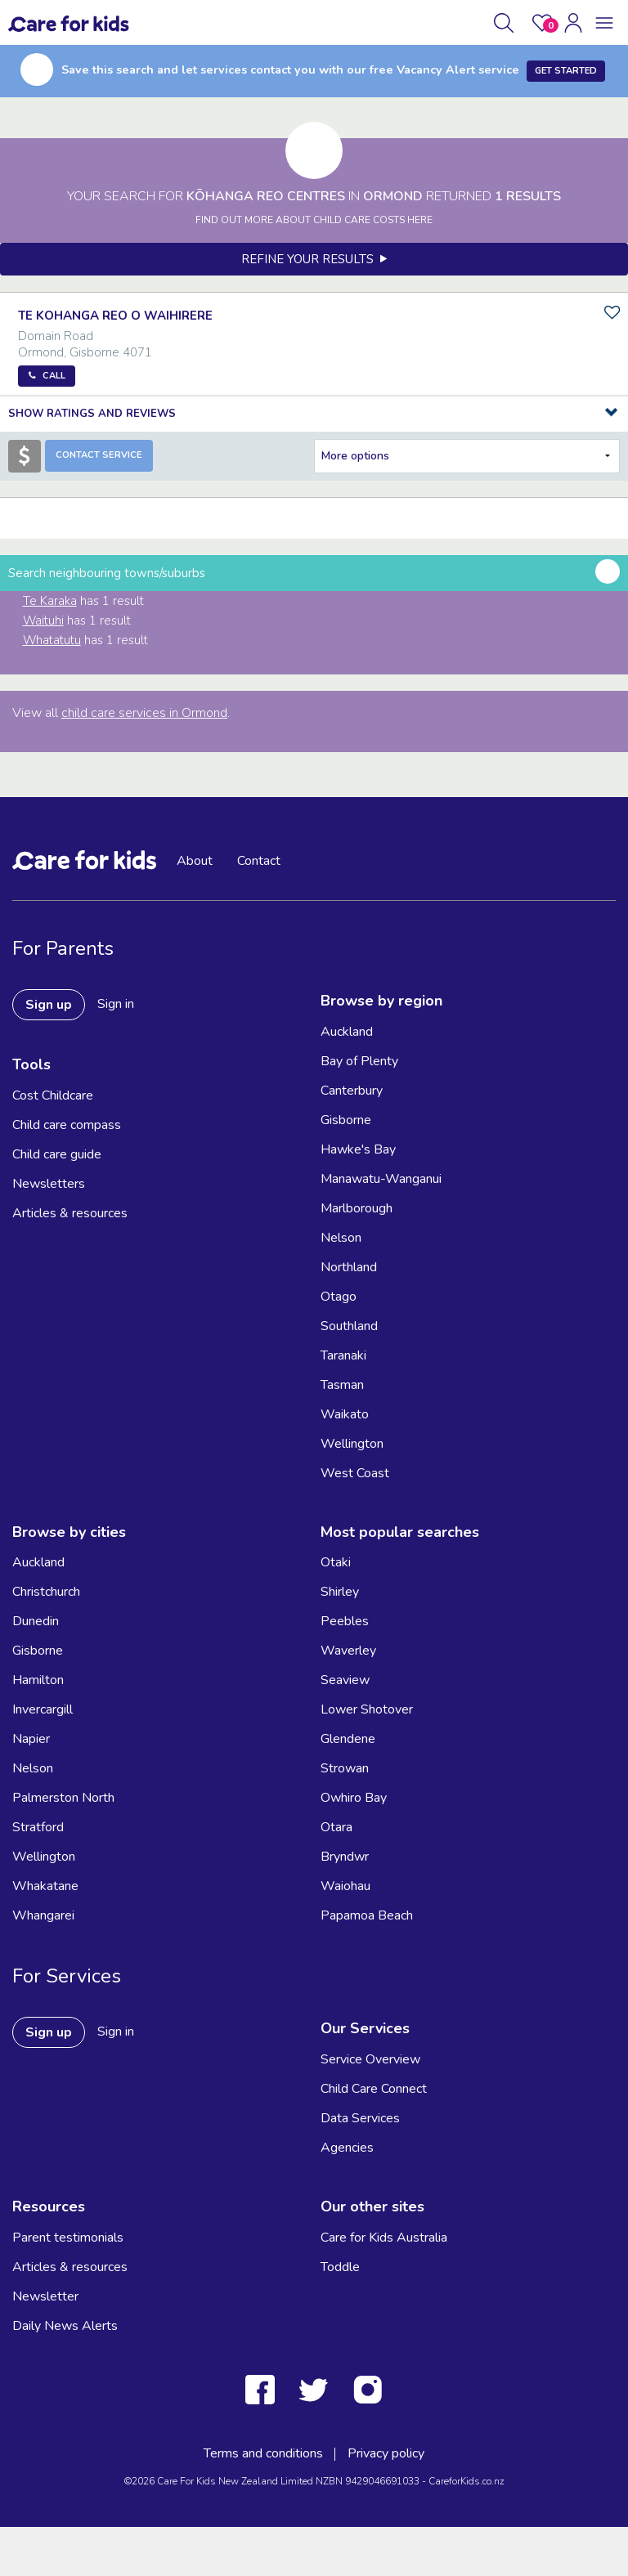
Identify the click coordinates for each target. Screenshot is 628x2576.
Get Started (566, 71)
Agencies (347, 2148)
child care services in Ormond (144, 713)
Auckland (347, 1032)
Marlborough (356, 1208)
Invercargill (42, 1709)
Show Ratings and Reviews (92, 413)
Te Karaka (50, 601)
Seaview (345, 1680)
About (195, 861)
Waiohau (345, 1886)
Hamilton (38, 1680)
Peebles (345, 1621)
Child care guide (56, 1154)
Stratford (38, 1827)
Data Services (360, 2118)
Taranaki (343, 1355)
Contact (258, 861)
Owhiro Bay (354, 1798)
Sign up (48, 1005)
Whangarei (43, 1915)
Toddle (340, 2267)
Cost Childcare (52, 1095)
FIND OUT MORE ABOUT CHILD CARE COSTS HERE (314, 219)
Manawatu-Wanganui (381, 1179)
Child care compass (66, 1125)
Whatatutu (52, 640)
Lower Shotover (367, 1709)
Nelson (341, 1238)
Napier (31, 1739)
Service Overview (370, 2059)
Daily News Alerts (65, 2326)
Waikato (345, 1414)
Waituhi (43, 620)
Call (54, 376)
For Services (66, 1976)
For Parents (63, 948)
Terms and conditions (263, 2453)
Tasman (342, 1385)
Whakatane (45, 1886)
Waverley (348, 1651)
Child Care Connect (374, 2089)
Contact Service (99, 455)
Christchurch (46, 1592)
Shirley (340, 1592)
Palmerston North (63, 1798)
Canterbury (352, 1091)
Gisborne (346, 1120)
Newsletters (48, 1184)
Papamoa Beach (367, 1915)
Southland (349, 1326)
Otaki (336, 1562)
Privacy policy (386, 2453)
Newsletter (45, 2296)
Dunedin (35, 1621)
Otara (336, 1827)
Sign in (115, 1004)
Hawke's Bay (358, 1149)
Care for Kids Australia (384, 2238)
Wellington (352, 1444)
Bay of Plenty (359, 1061)
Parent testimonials (67, 2238)
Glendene (348, 1739)
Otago (339, 1297)
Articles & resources (70, 1213)
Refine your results (314, 259)
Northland (349, 1267)
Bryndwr (345, 1857)
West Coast (355, 1473)
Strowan (345, 1768)
